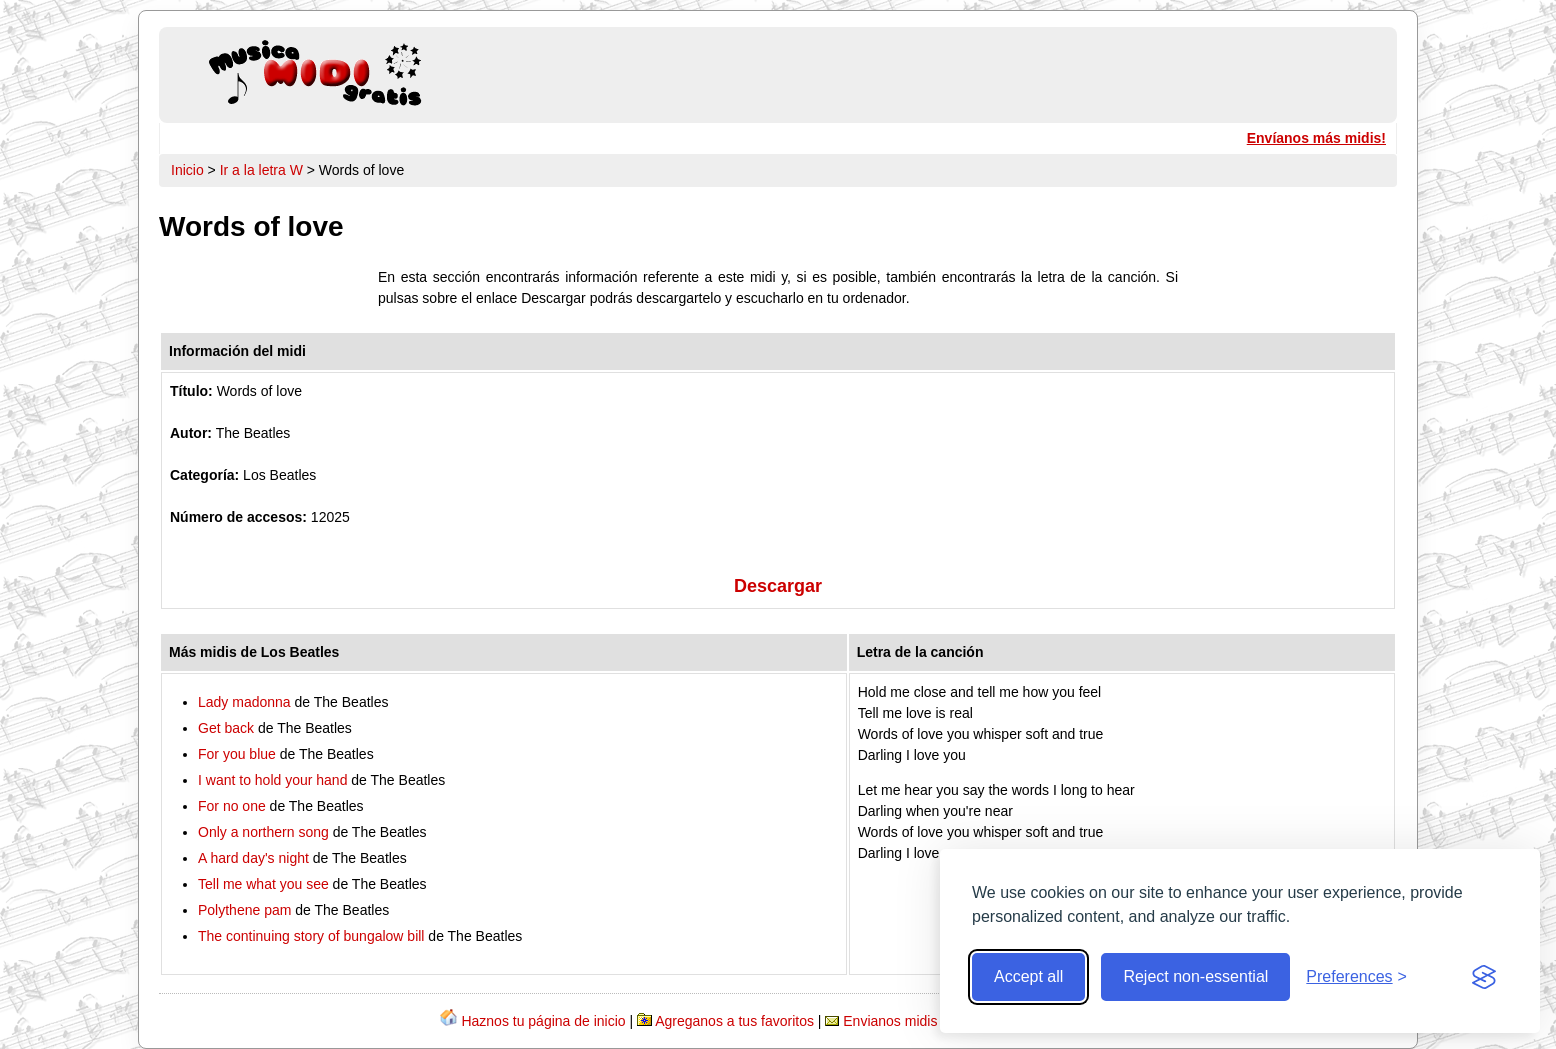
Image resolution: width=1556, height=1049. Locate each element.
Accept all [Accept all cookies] (1028, 976)
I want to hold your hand (272, 780)
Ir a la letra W (261, 170)
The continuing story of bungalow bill (311, 936)
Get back (226, 728)
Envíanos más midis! (1316, 138)
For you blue (237, 754)
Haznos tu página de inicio (543, 1021)
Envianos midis (890, 1021)
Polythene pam (244, 910)
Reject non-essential (1195, 976)
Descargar (778, 586)
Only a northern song (263, 832)
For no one (232, 806)
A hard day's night (253, 858)
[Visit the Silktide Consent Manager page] (1484, 977)
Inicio (187, 170)
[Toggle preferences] (1356, 977)
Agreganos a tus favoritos (734, 1021)
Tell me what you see (263, 884)
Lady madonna (244, 702)
